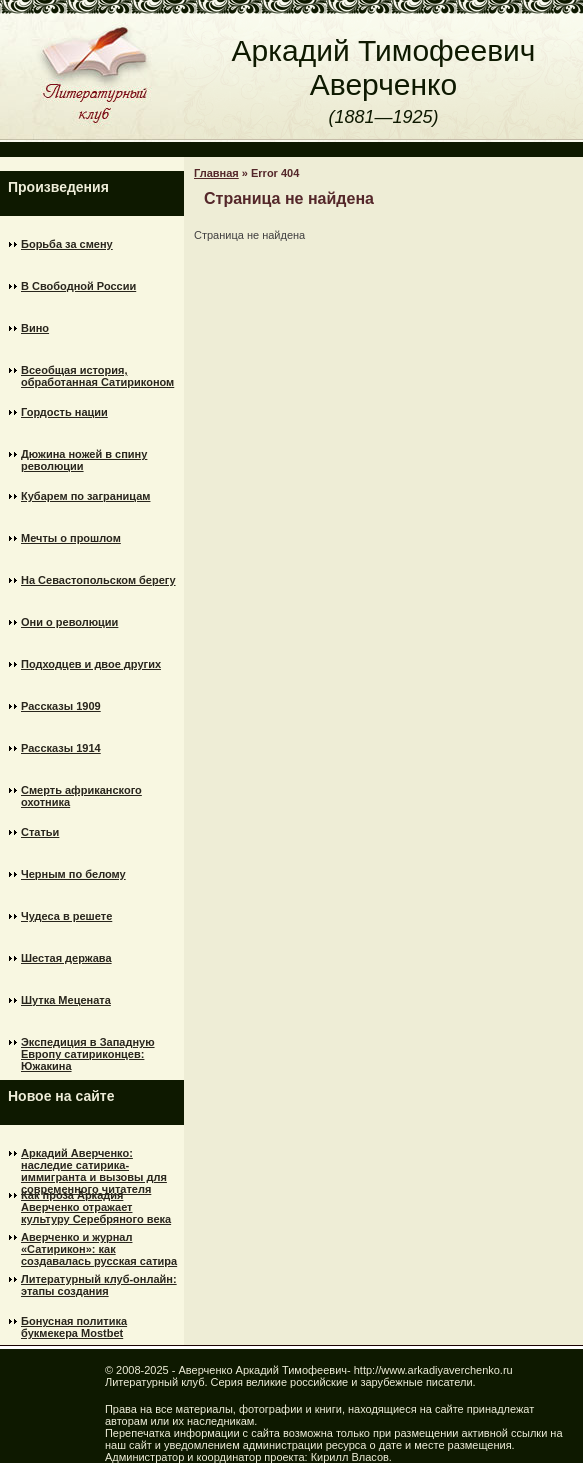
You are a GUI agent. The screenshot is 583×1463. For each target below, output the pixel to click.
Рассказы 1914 (61, 748)
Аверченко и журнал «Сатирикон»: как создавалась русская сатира (99, 1246)
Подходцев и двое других (91, 664)
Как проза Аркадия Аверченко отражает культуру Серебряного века (96, 1204)
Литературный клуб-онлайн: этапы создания (99, 1285)
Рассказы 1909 (61, 706)
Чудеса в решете (66, 916)
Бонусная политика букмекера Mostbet (74, 1327)
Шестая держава (66, 958)
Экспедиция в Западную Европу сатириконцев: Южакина (88, 1051)
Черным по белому (73, 874)
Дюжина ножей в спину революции (84, 460)
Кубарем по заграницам (85, 496)
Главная (216, 173)
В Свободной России (78, 286)
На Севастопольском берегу (98, 580)
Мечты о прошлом (71, 538)
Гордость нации (64, 412)
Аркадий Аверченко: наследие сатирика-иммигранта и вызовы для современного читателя (94, 1162)
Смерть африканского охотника (81, 796)
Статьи (40, 832)
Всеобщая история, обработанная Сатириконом (97, 376)
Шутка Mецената (66, 1000)
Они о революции (69, 622)
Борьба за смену (67, 244)
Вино (35, 328)
